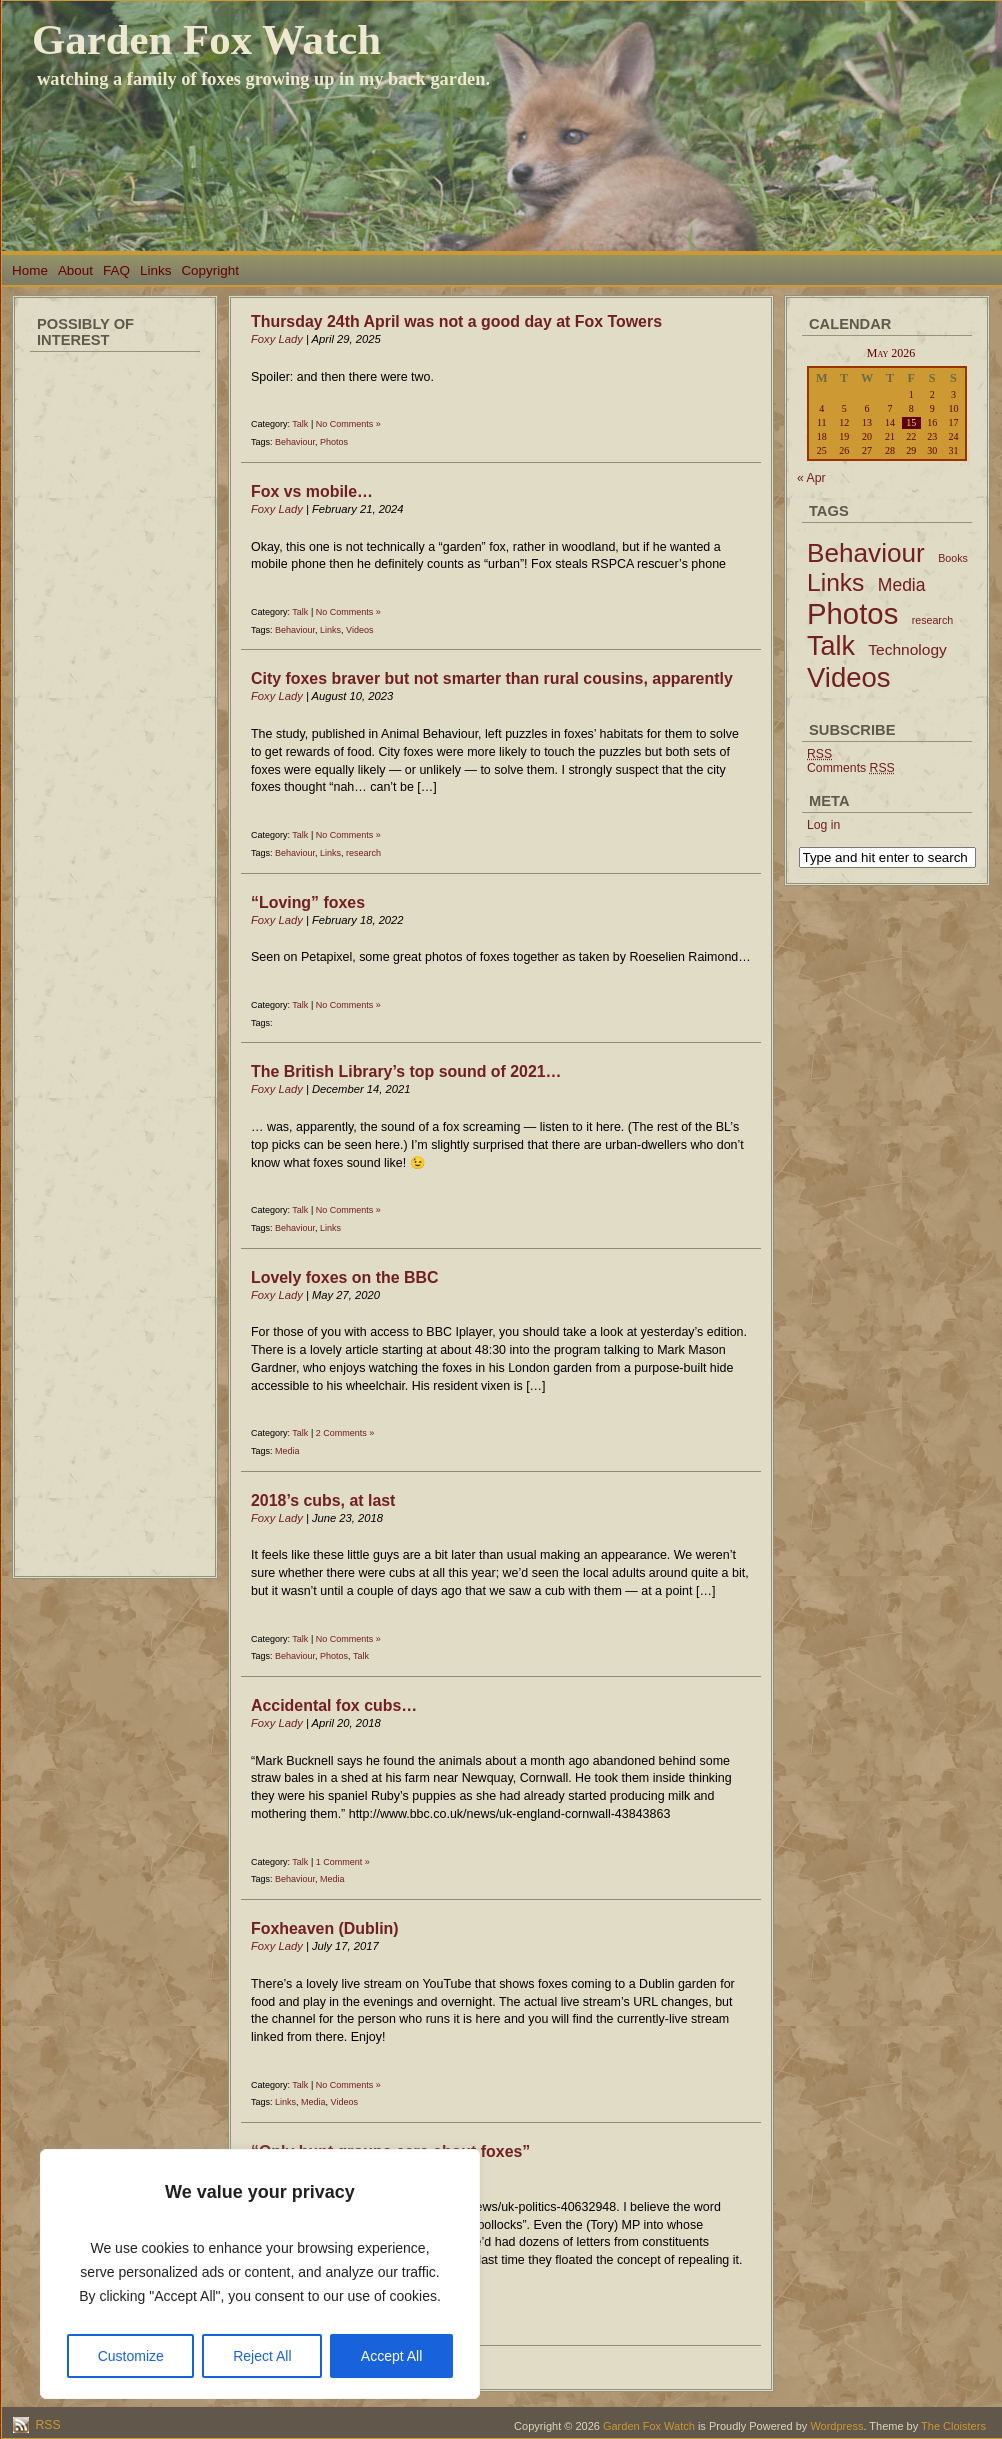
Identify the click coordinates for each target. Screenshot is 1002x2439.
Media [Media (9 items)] (902, 585)
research (363, 853)
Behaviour (295, 442)
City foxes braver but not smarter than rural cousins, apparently (492, 678)
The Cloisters (953, 2426)
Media (287, 1451)
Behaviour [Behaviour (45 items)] (866, 553)
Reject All (262, 2356)
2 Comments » (345, 1433)
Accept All (391, 2356)
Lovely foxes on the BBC (344, 1277)
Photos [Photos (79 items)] (852, 613)
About (75, 270)
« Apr (811, 478)
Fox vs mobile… (312, 491)
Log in (823, 825)
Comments (851, 768)
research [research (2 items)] (932, 620)
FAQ (116, 270)
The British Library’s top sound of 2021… (406, 1071)
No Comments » (348, 424)
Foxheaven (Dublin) (325, 1928)
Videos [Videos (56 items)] (849, 677)
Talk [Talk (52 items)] (831, 646)
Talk (300, 424)
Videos (359, 630)
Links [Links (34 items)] (835, 582)
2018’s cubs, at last (323, 1500)
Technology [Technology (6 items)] (907, 649)
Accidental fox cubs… (334, 1705)
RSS (46, 2425)
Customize (131, 2356)
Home (30, 270)
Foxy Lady (277, 339)
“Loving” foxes (308, 902)
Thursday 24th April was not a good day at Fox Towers (456, 321)
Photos (334, 442)
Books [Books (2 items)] (953, 558)
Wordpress (836, 2426)
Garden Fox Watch (206, 39)
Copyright (210, 270)
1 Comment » (343, 1862)
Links (155, 270)
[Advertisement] (115, 660)
